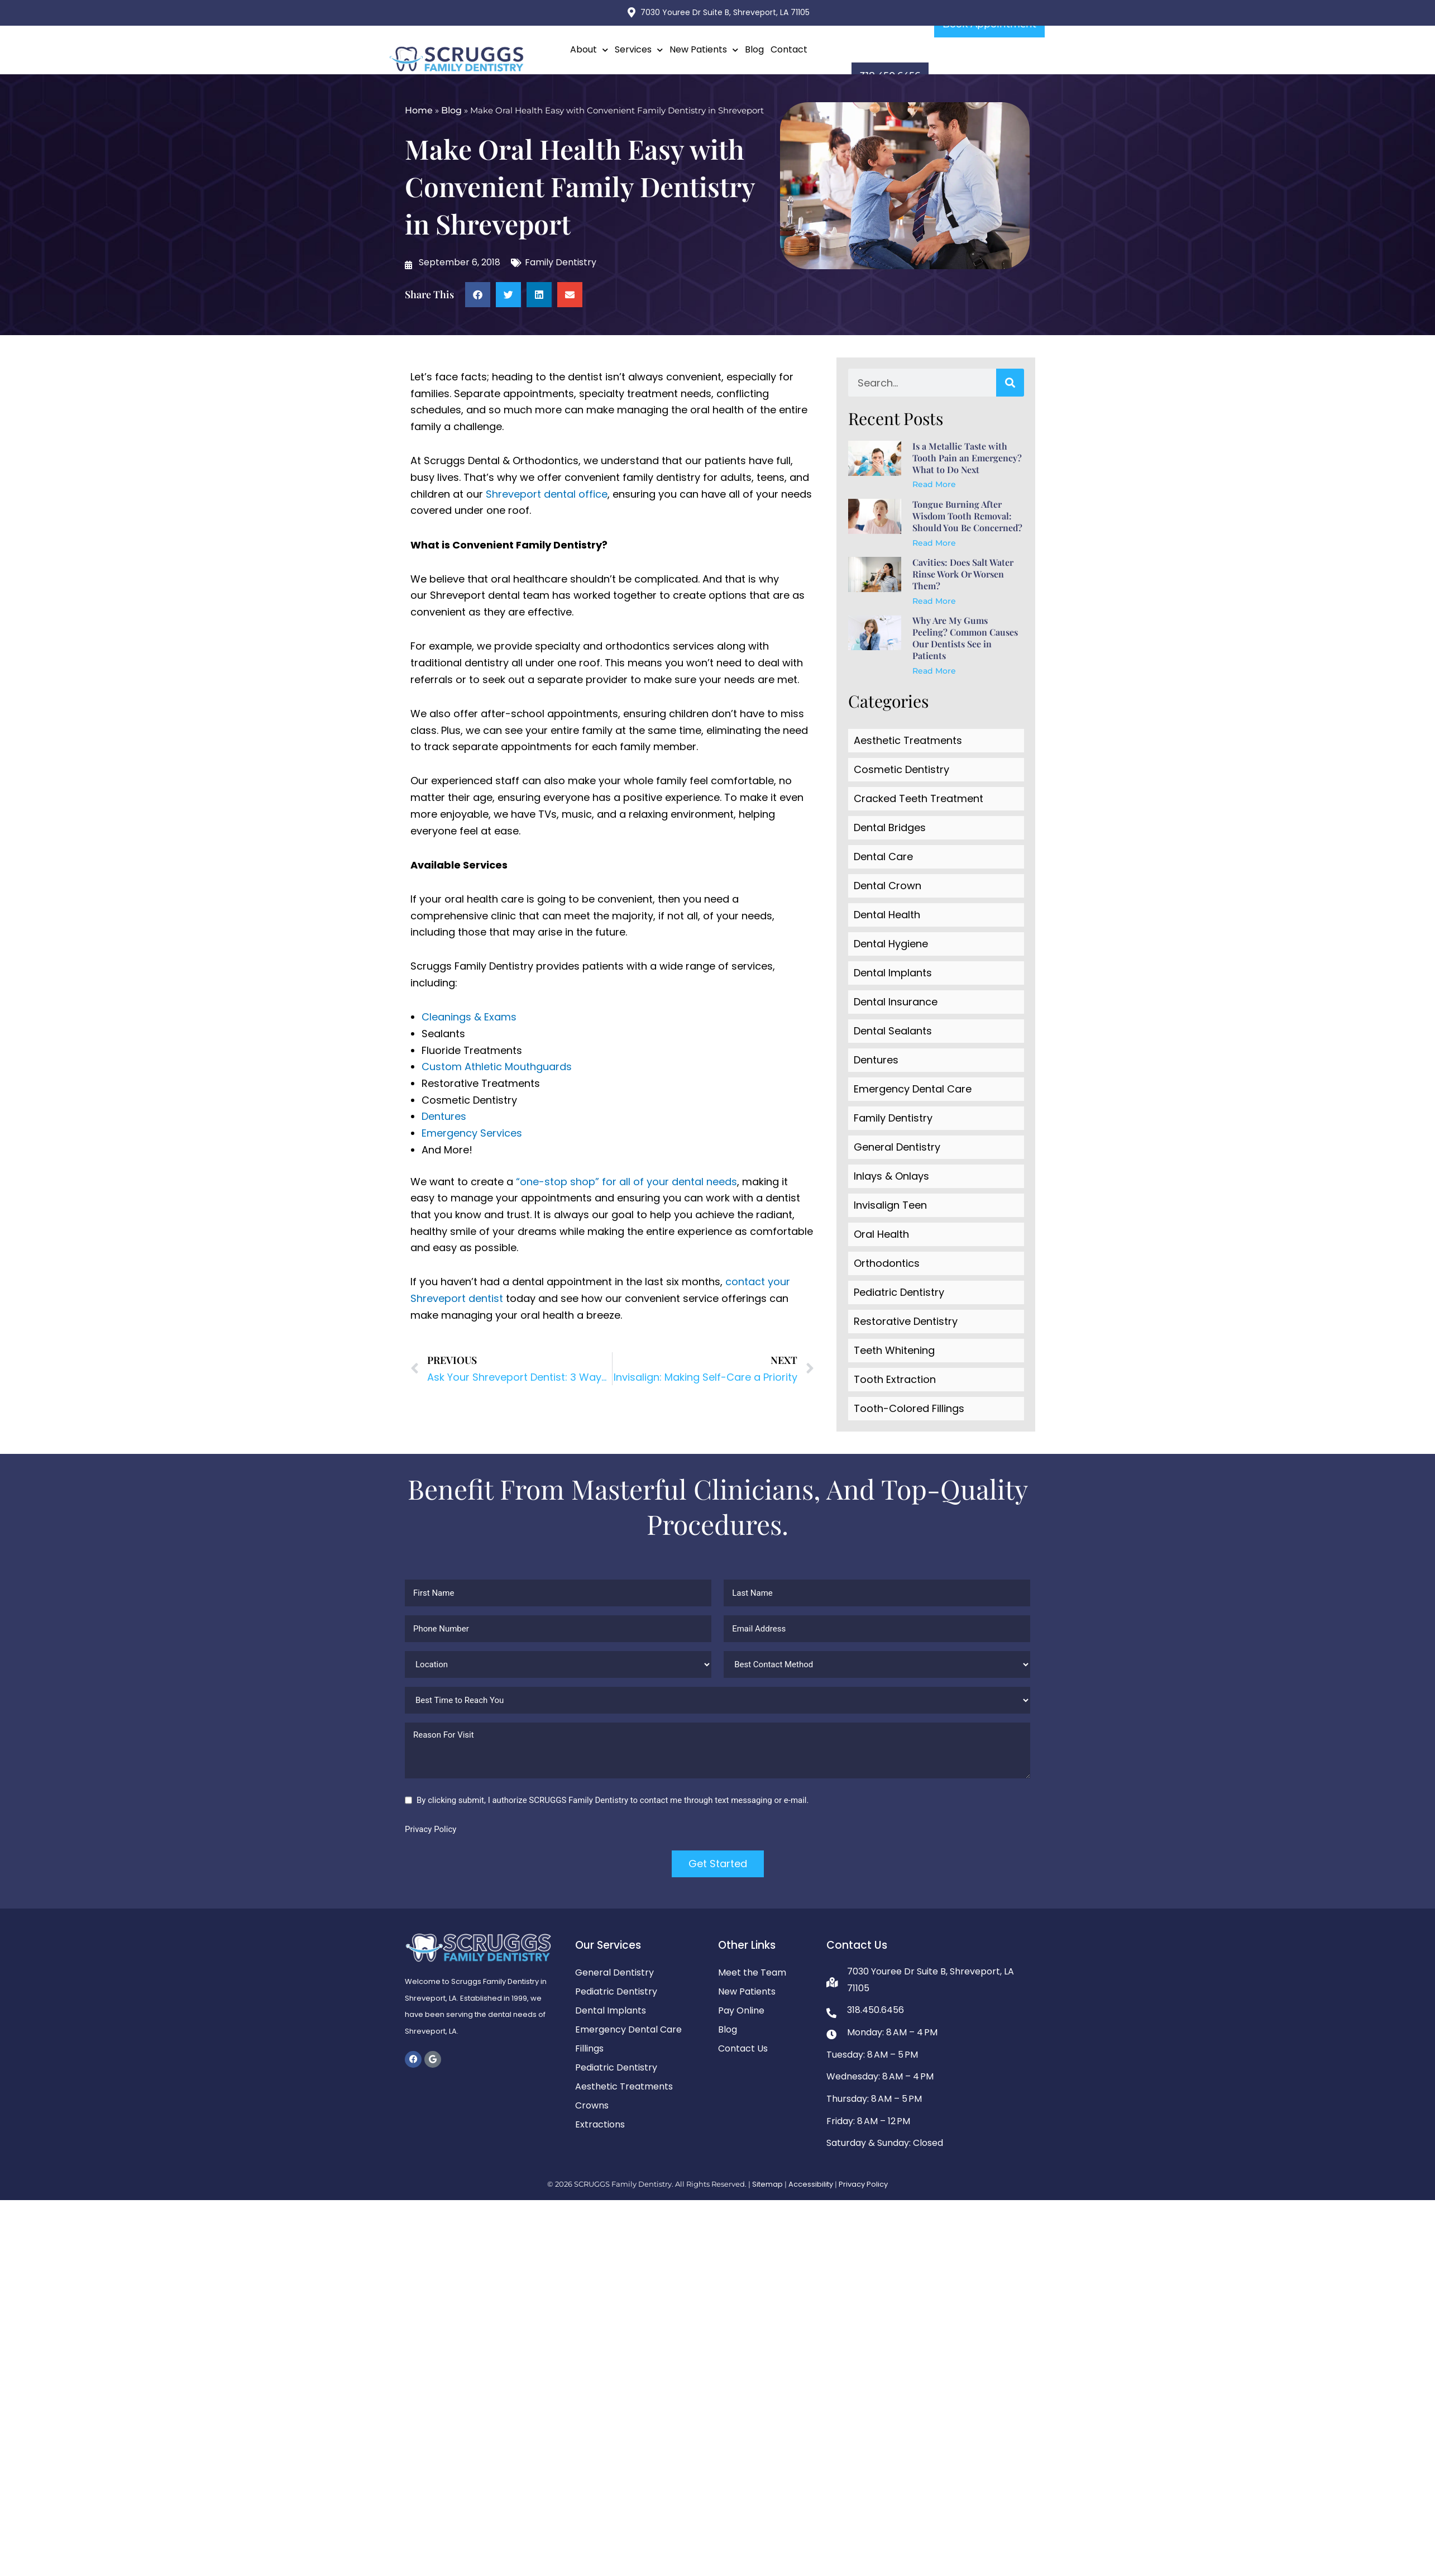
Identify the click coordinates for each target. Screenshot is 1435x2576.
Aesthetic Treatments (908, 740)
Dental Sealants (893, 1031)
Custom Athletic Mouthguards (497, 1067)
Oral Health (881, 1234)
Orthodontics (887, 1263)
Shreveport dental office (547, 494)
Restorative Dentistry (906, 1321)
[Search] (1010, 383)
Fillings (589, 2048)
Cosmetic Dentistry (901, 769)
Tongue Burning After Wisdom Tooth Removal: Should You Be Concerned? (967, 515)
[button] (477, 294)
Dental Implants (893, 973)
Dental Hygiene (891, 944)
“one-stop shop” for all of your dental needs (626, 1182)
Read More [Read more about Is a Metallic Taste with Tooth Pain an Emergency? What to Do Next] (934, 484)
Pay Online (741, 2010)
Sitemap (767, 2184)
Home (419, 110)
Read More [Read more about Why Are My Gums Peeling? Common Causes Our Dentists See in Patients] (934, 671)
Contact (789, 49)
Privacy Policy (430, 1829)
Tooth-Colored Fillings (909, 1408)
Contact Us (743, 2048)
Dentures (444, 1116)
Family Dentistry (560, 262)
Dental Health (887, 915)
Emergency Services (472, 1133)
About (589, 50)
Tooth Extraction (895, 1379)
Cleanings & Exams (469, 1017)
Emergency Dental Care (913, 1089)
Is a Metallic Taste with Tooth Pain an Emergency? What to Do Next (967, 457)
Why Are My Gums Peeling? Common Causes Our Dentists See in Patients (965, 637)
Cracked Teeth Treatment (918, 798)
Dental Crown (887, 886)
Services (639, 50)
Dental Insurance (895, 1002)
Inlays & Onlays (891, 1176)
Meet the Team (752, 1972)
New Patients (703, 50)
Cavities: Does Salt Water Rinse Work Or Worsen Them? (962, 573)
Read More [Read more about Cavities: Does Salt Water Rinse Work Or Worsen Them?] (934, 601)
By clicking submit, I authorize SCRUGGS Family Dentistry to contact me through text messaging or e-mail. (613, 1800)
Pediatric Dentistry (899, 1292)
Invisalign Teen (890, 1205)
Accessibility (810, 2184)
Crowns (592, 2105)
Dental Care (883, 857)
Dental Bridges (890, 827)
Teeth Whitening (894, 1350)
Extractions (600, 2124)
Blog (754, 49)
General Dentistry (897, 1147)
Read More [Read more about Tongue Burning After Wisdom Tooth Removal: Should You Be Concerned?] (934, 543)
